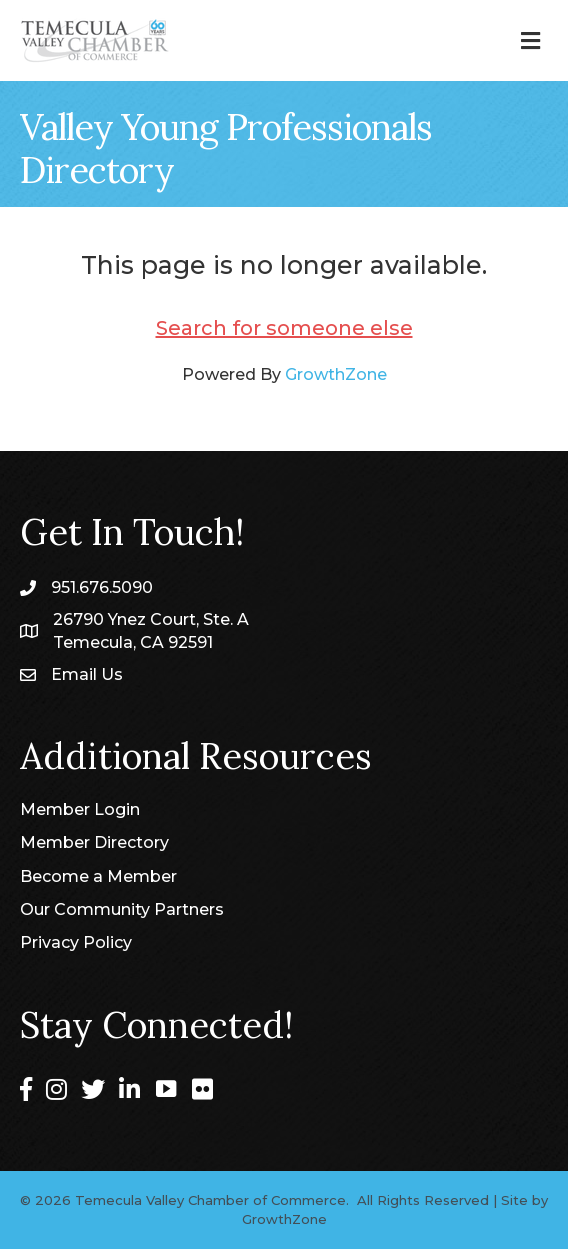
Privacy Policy (76, 942)
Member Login (80, 809)
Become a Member (98, 876)
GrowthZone (336, 374)
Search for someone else (284, 328)
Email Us (87, 674)
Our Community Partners (122, 909)
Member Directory (94, 842)
